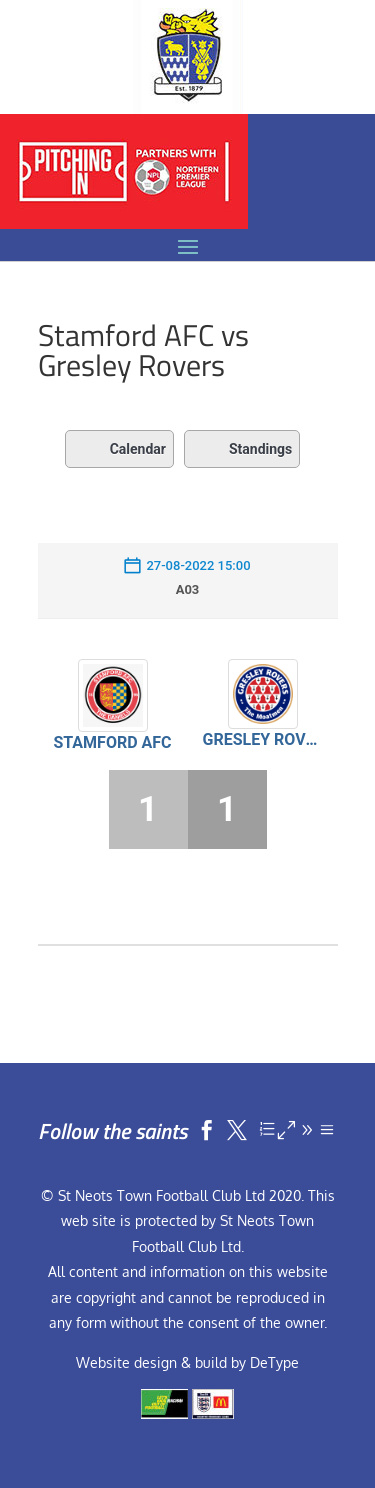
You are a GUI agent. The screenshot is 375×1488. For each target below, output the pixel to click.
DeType (274, 1362)
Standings (242, 449)
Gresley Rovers (263, 739)
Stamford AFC (112, 742)
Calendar (119, 449)
